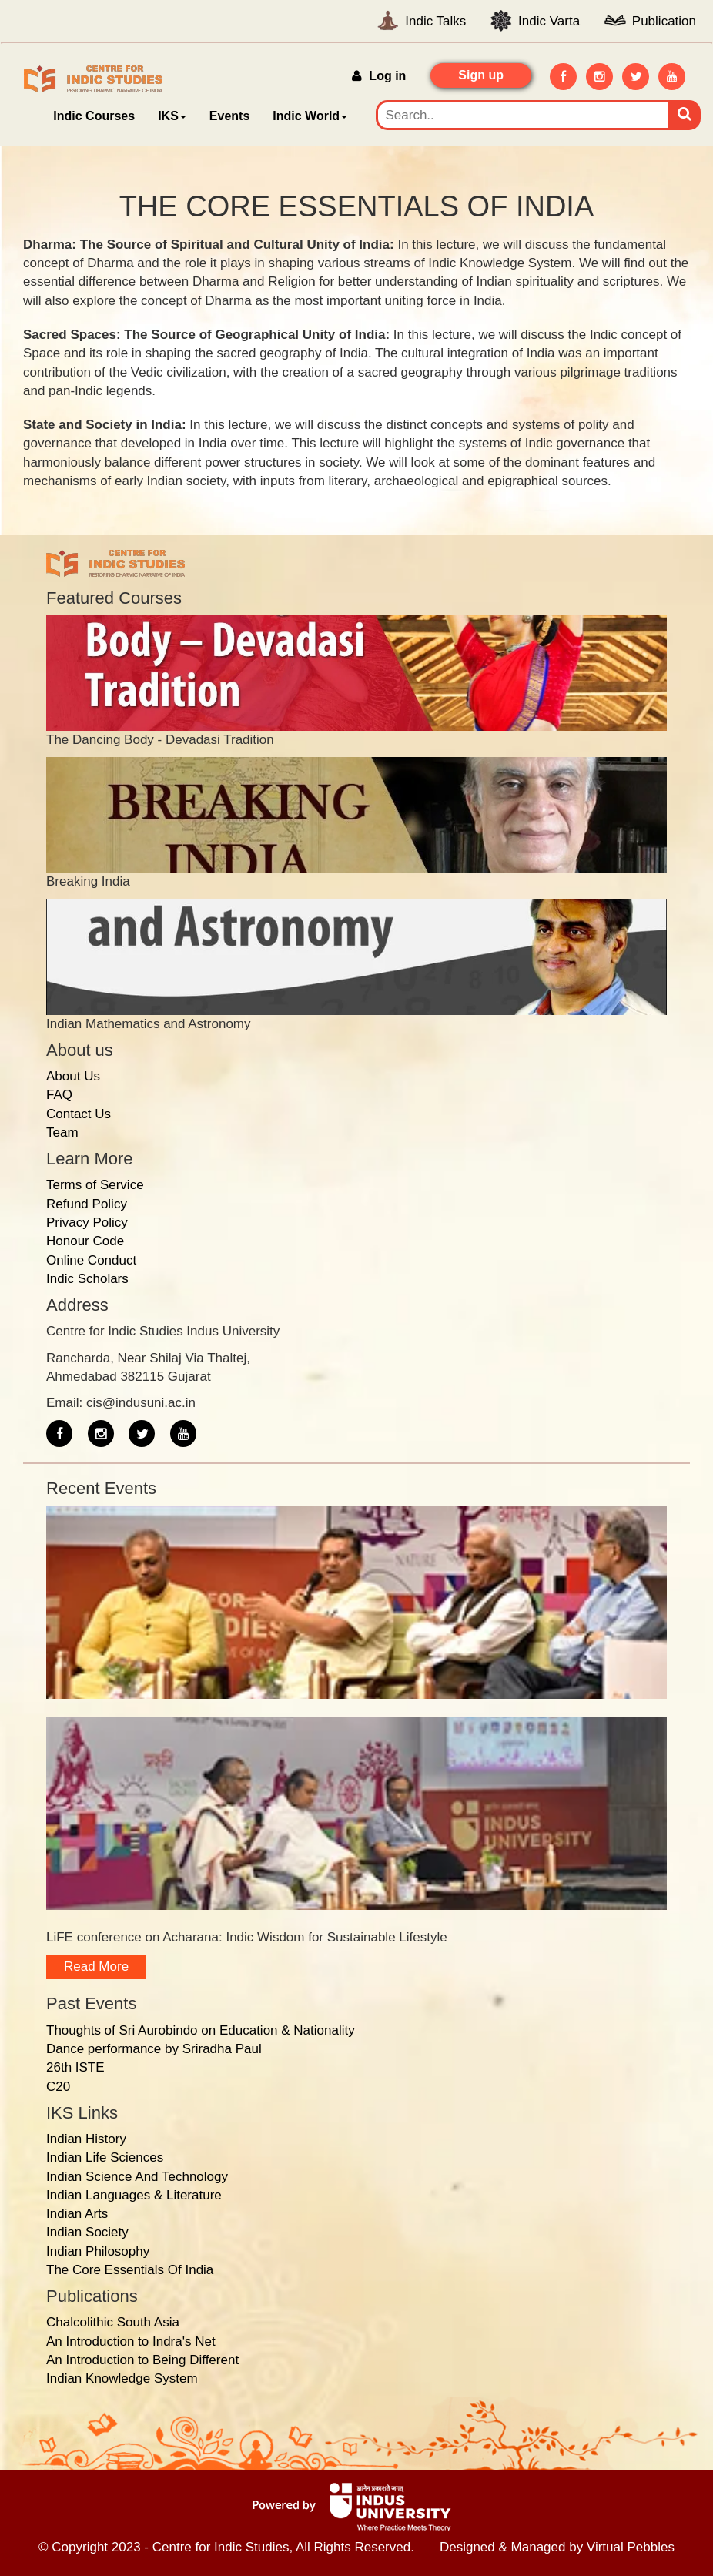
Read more (96, 1966)
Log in (379, 75)
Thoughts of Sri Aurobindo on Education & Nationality (200, 2030)
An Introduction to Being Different (142, 2360)
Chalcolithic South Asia (112, 2322)
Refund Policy (86, 1204)
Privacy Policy (87, 1222)
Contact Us (78, 1114)
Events (229, 115)
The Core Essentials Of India (129, 2270)
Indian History (86, 2139)
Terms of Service (95, 1184)
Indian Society (87, 2232)
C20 (58, 2086)
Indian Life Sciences (104, 2157)
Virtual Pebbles (631, 2547)
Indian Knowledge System (122, 2378)
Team (62, 1132)
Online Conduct (91, 1260)
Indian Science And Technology (137, 2176)
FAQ (59, 1094)
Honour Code (85, 1241)
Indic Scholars (87, 1278)
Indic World (310, 115)
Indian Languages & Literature (134, 2195)
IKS (172, 115)
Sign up (481, 75)
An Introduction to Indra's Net (131, 2341)
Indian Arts (77, 2213)
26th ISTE (75, 2067)
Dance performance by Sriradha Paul (154, 2049)
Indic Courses (94, 115)
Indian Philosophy (97, 2251)
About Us (73, 1076)
